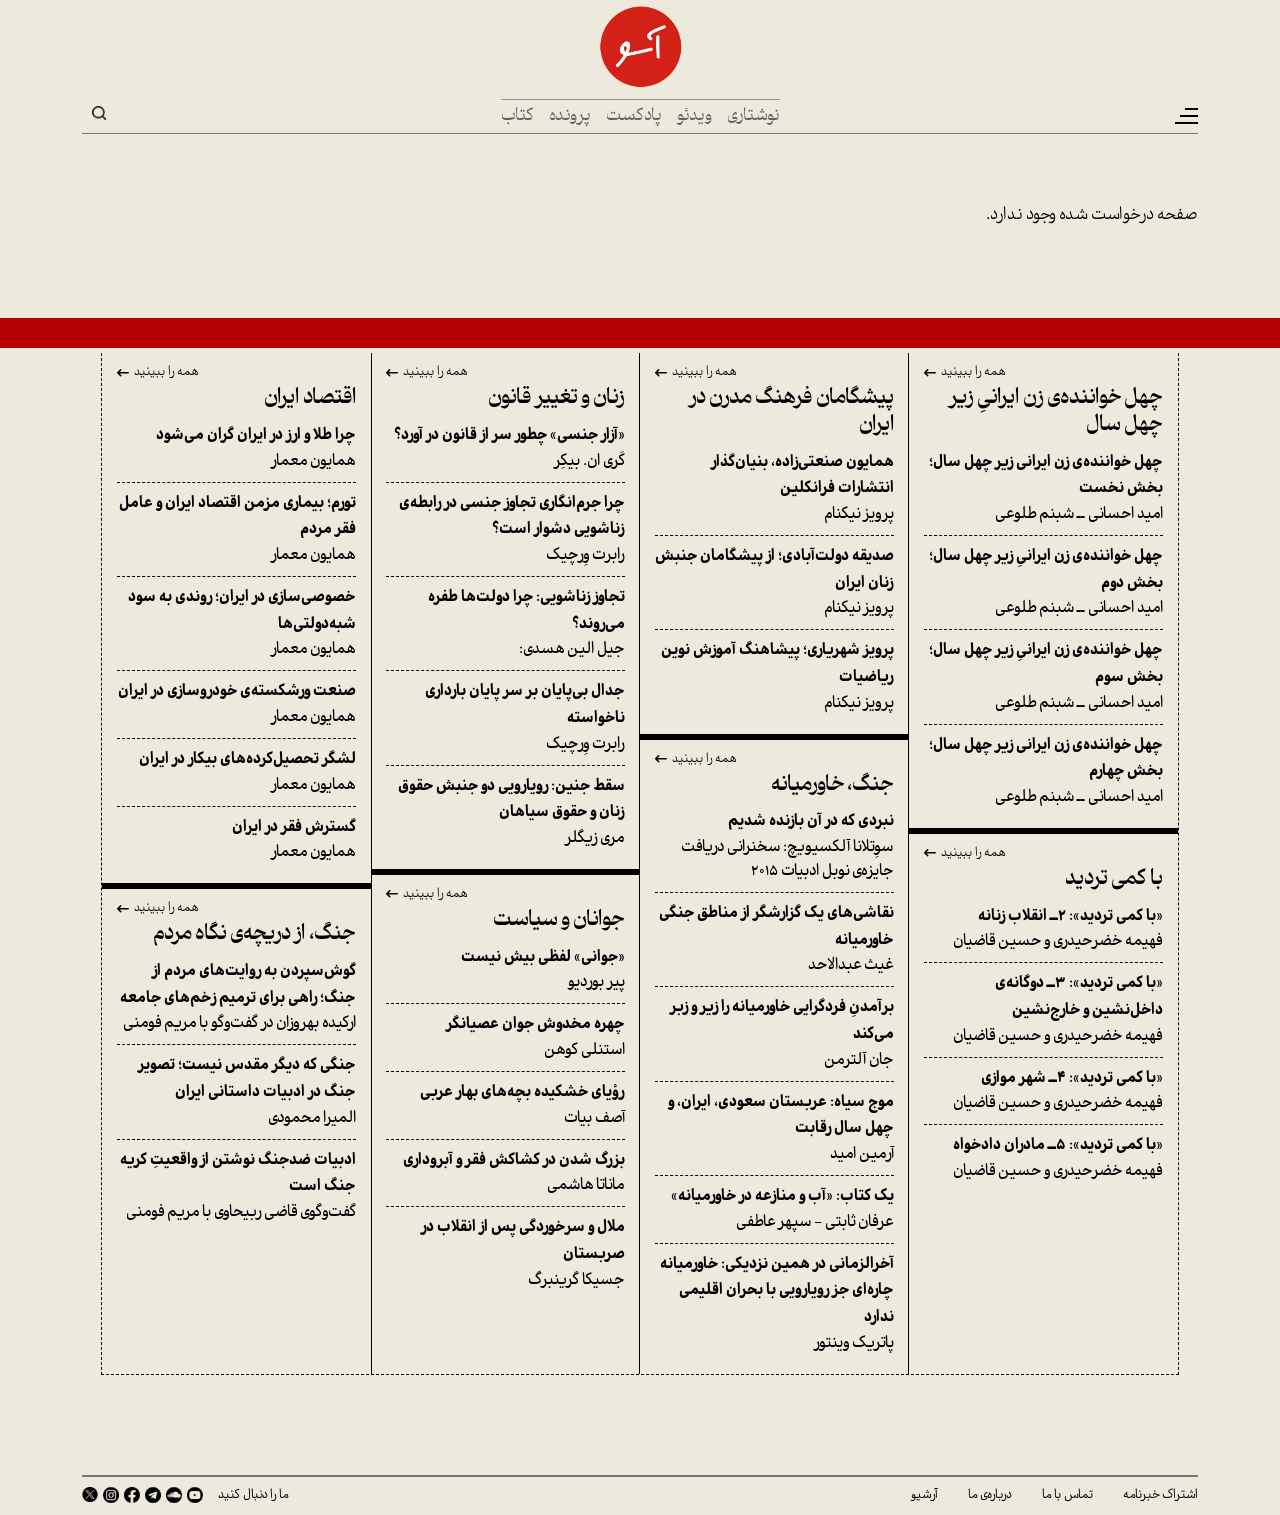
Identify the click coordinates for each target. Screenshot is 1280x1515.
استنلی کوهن (505, 1037)
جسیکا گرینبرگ (505, 1253)
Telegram (153, 1495)
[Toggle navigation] (1185, 116)
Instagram (111, 1495)
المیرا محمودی (236, 1091)
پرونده (570, 116)
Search (99, 113)
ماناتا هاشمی (505, 1173)
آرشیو (924, 1495)
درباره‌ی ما (990, 1495)
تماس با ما (1067, 1495)
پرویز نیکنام (774, 488)
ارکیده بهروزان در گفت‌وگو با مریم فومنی (236, 997)
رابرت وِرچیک (505, 529)
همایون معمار (236, 448)
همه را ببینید (973, 373)
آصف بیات (505, 1105)
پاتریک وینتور (774, 1303)
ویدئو (694, 116)
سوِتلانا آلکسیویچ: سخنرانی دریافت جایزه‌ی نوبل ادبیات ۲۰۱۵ (774, 846)
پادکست (634, 116)
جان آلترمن (774, 1033)
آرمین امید (774, 1128)
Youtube (195, 1495)
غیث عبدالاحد (774, 939)
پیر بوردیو (505, 970)
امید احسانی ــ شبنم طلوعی (1043, 488)
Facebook (132, 1495)
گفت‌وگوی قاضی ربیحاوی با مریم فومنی (236, 1186)
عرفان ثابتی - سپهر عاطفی (774, 1209)
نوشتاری (753, 116)
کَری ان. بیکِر (505, 448)
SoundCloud (174, 1495)
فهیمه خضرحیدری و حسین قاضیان (1043, 929)
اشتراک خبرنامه (1160, 1495)
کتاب (517, 116)
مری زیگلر (505, 812)
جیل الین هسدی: (505, 623)
